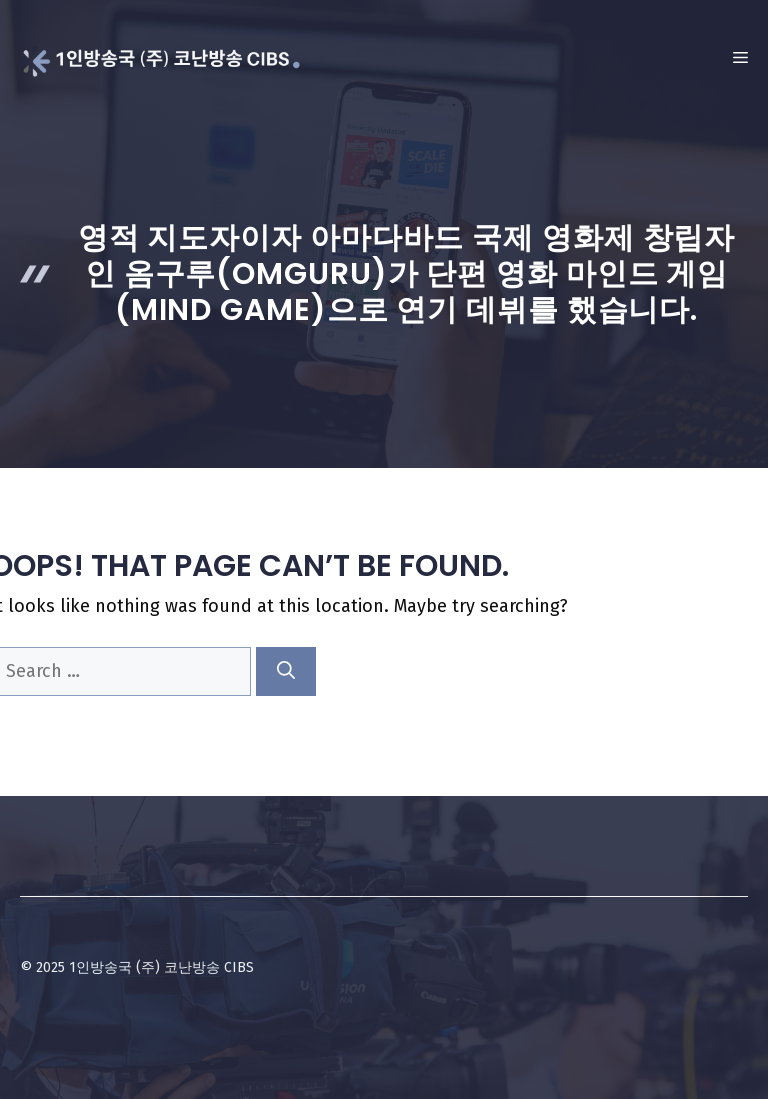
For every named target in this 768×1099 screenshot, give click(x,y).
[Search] (286, 671)
